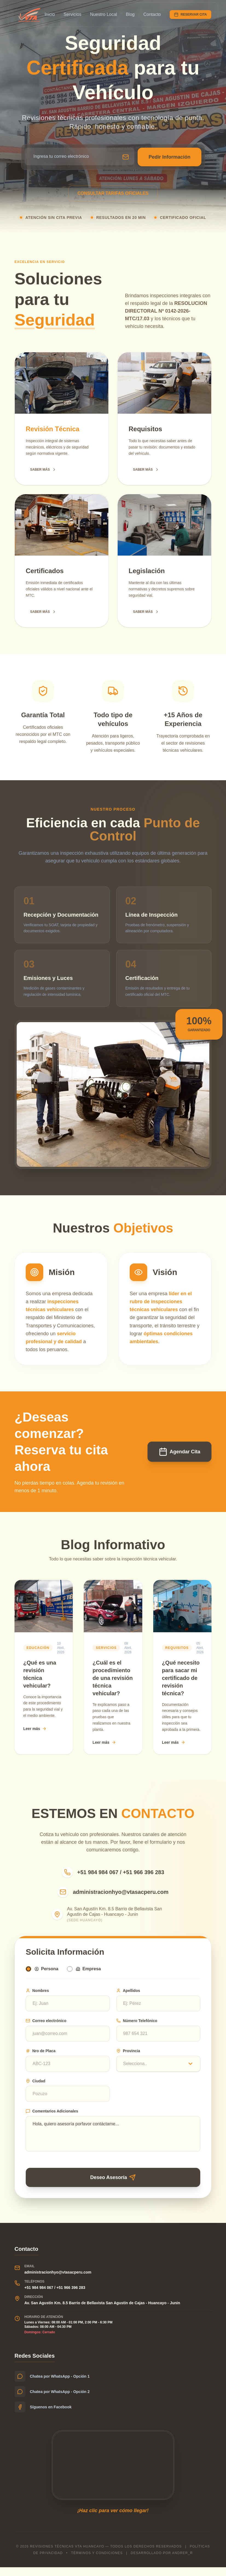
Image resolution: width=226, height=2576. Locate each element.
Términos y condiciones (97, 2562)
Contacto (152, 14)
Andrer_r (182, 2562)
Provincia (128, 2057)
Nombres (37, 1996)
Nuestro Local (103, 14)
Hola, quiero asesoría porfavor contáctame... (113, 2140)
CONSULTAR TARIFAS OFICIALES (113, 193)
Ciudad (35, 2087)
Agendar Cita (179, 1451)
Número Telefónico (136, 2027)
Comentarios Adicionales (52, 2117)
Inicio (50, 14)
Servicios (72, 14)
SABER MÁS (43, 469)
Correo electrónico (46, 2027)
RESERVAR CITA (190, 14)
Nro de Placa (41, 2057)
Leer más (35, 1728)
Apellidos (128, 1996)
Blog (130, 14)
